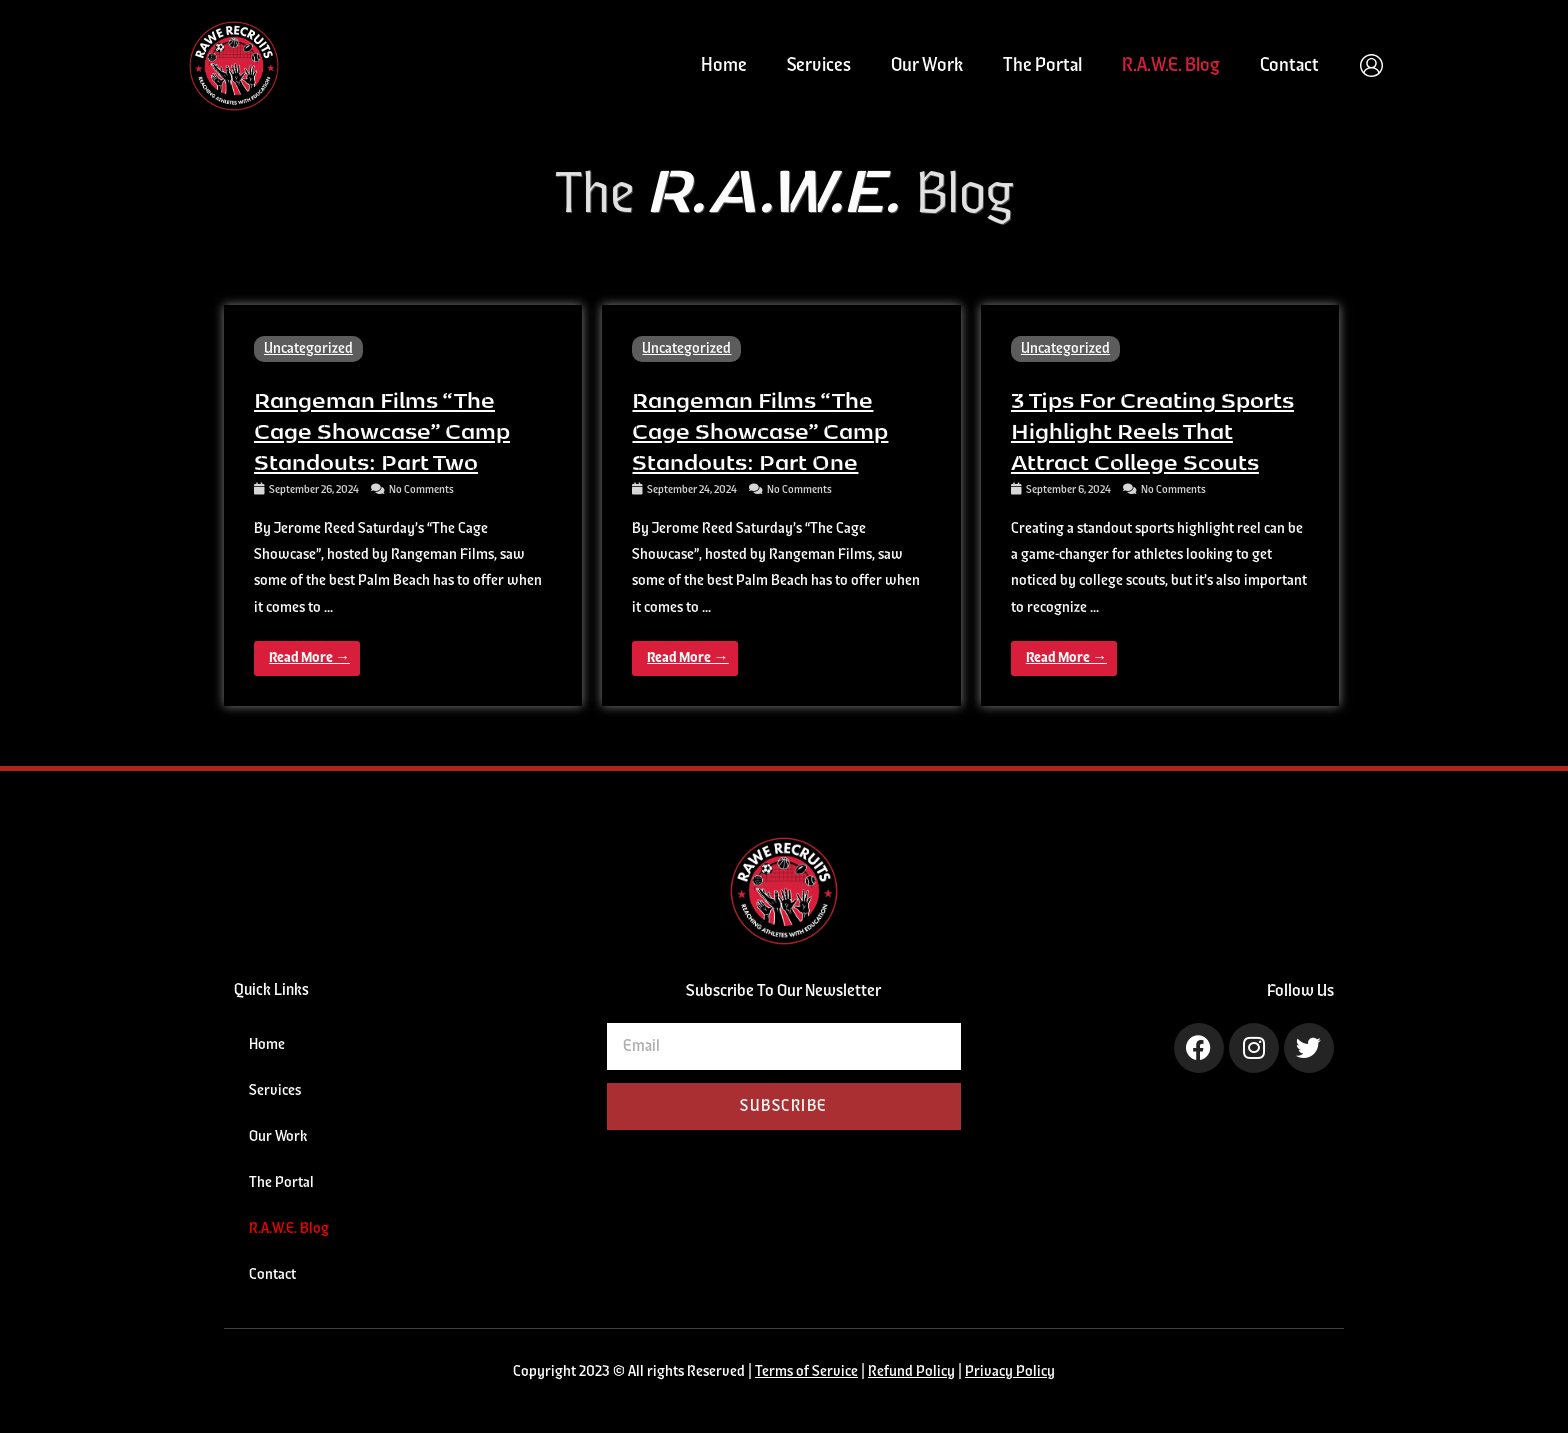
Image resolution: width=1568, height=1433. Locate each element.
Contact (1289, 66)
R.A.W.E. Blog (1171, 66)
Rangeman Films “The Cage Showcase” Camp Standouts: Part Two (382, 429)
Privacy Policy (1010, 1372)
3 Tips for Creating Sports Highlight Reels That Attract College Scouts (1152, 429)
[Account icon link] (1371, 65)
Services (819, 66)
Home (724, 66)
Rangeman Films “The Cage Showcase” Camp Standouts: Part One (760, 429)
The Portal (1042, 66)
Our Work (927, 66)
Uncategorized (308, 349)
